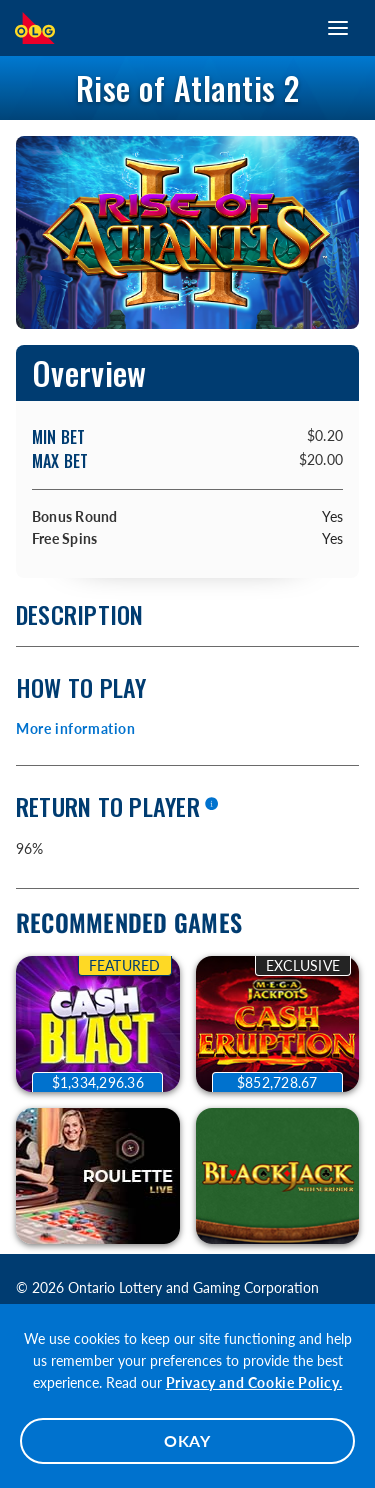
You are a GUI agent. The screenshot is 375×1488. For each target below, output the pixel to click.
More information (76, 728)
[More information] (211, 805)
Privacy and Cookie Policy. (254, 1382)
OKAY (187, 1440)
